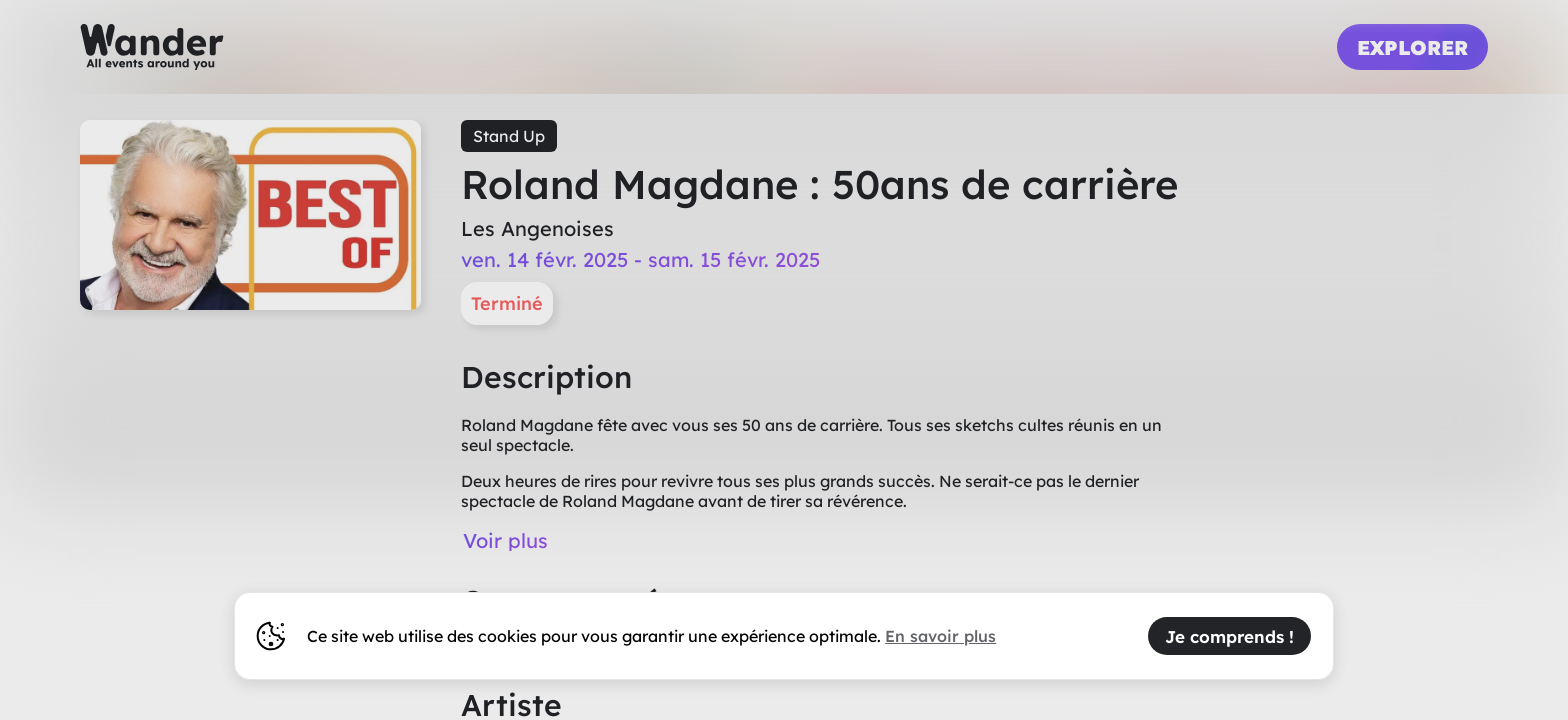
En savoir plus (940, 636)
